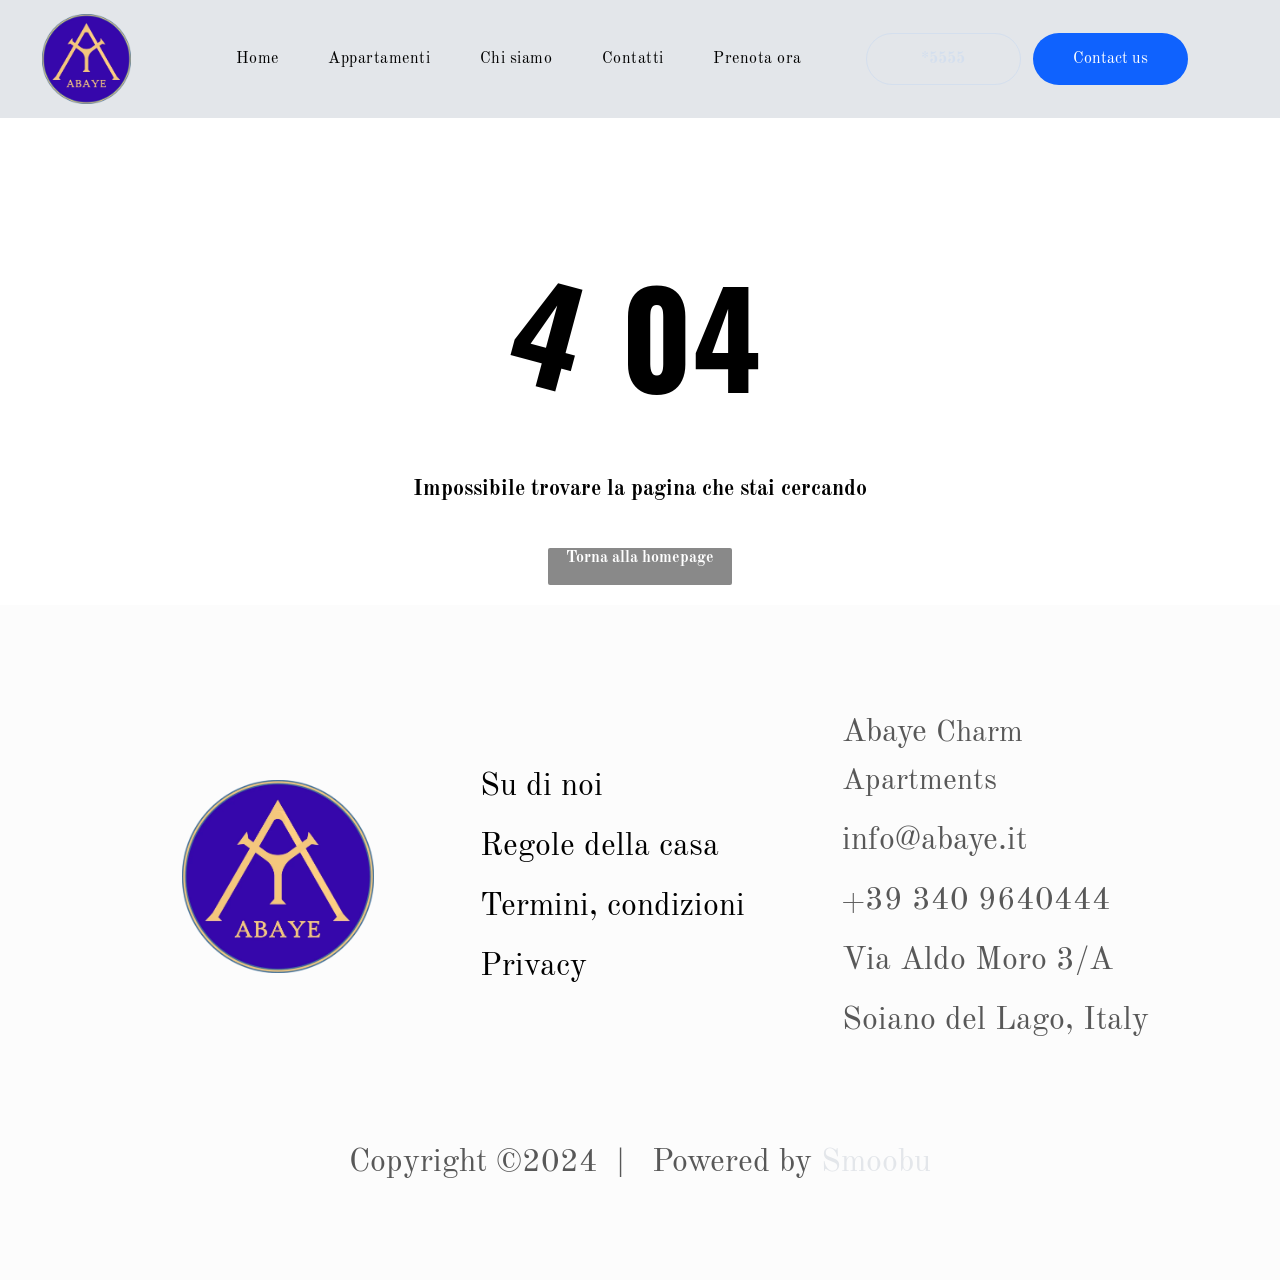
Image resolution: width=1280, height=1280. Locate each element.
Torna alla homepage (640, 558)
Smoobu (876, 1163)
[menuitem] (265, 59)
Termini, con (567, 907)
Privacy (533, 967)
